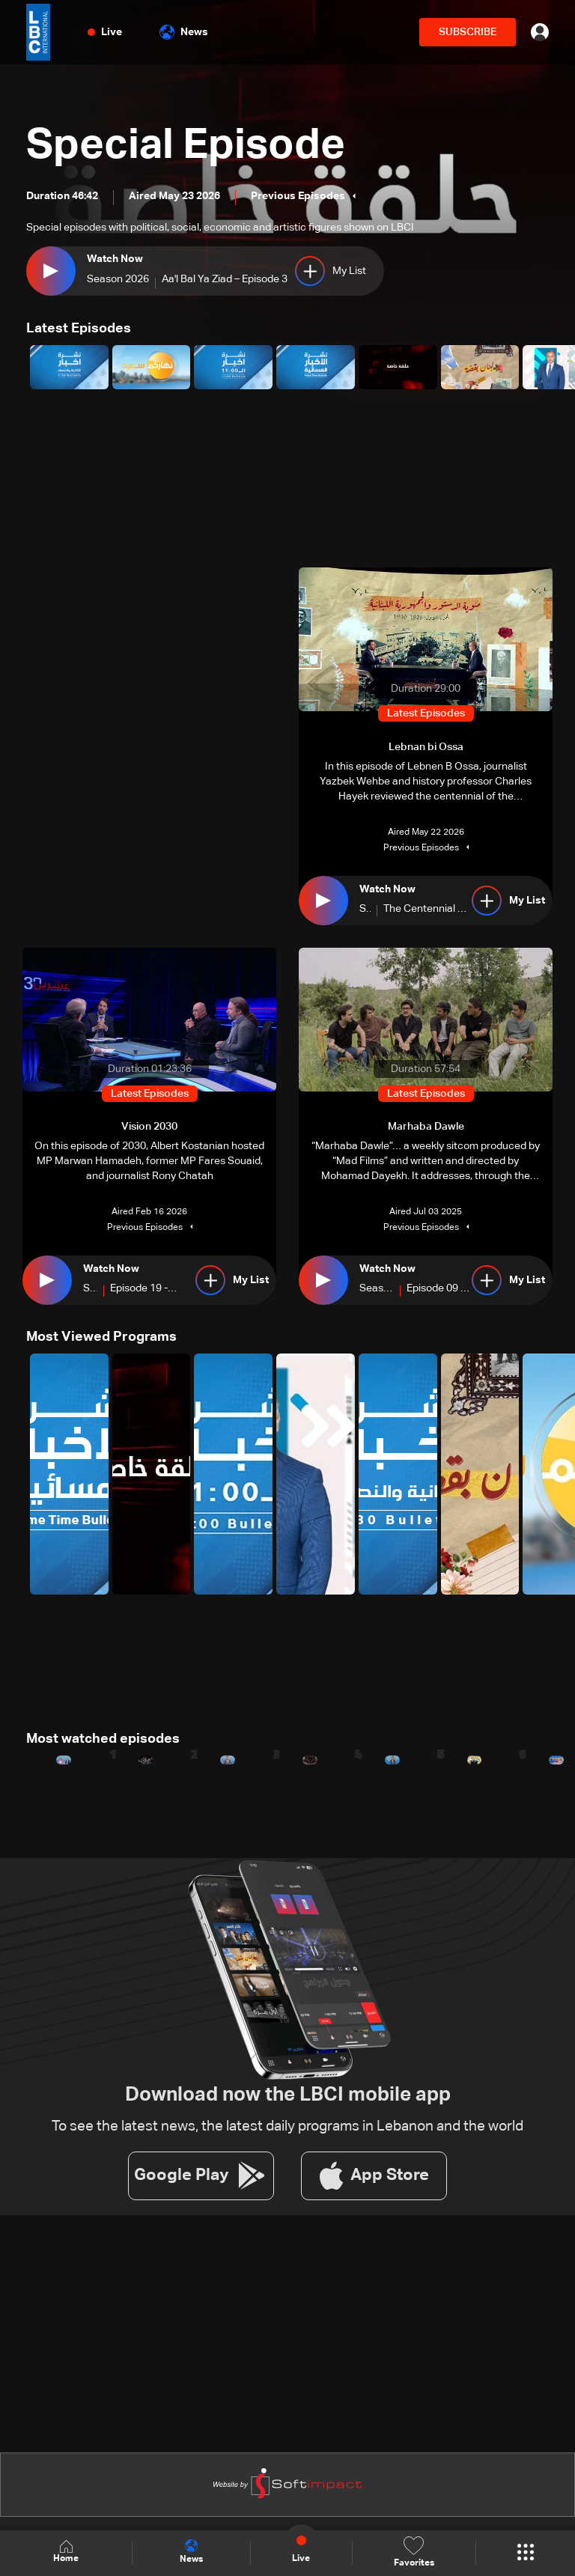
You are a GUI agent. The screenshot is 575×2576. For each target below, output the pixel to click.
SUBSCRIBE (467, 32)
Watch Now (115, 259)
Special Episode (185, 147)
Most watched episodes (103, 1739)
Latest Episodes (78, 328)
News (183, 32)
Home (66, 2552)
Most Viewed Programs (101, 1337)
